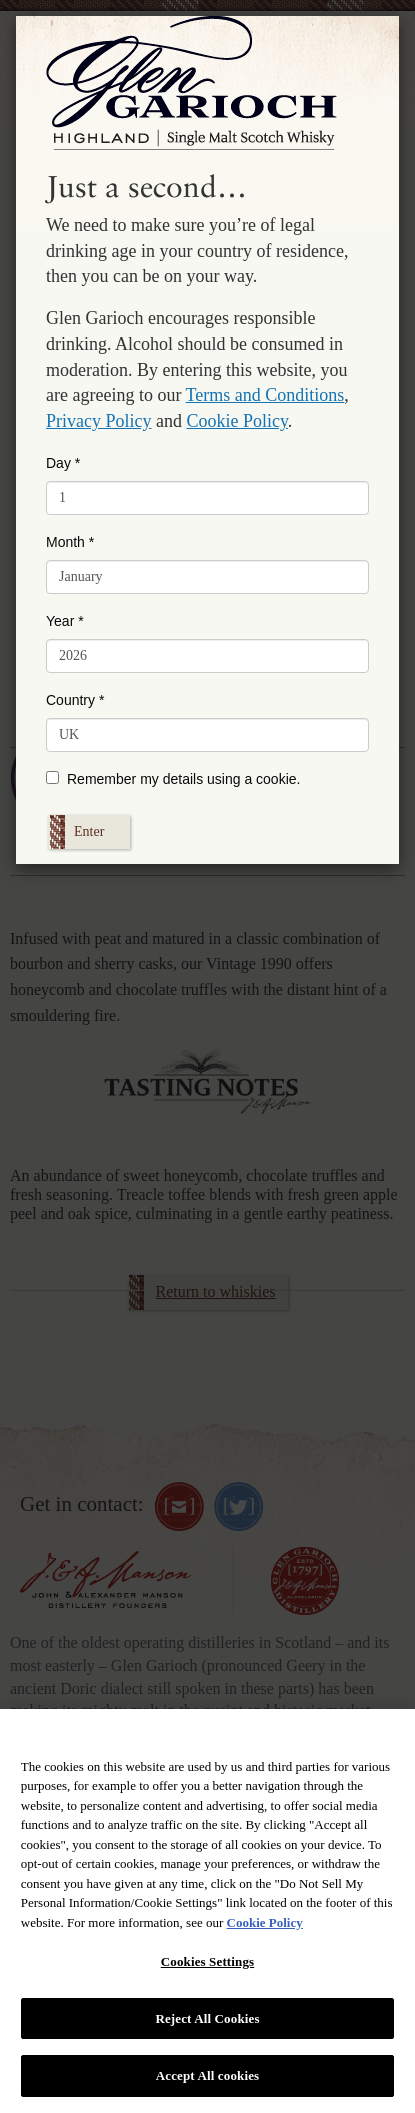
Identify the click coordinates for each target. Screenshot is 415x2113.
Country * (75, 700)
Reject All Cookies (207, 2018)
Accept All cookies (207, 2075)
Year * (65, 621)
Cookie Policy (237, 421)
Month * (70, 542)
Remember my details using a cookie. (173, 779)
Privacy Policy (99, 421)
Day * (63, 463)
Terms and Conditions (265, 395)
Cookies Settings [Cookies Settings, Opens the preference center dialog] (207, 1961)
